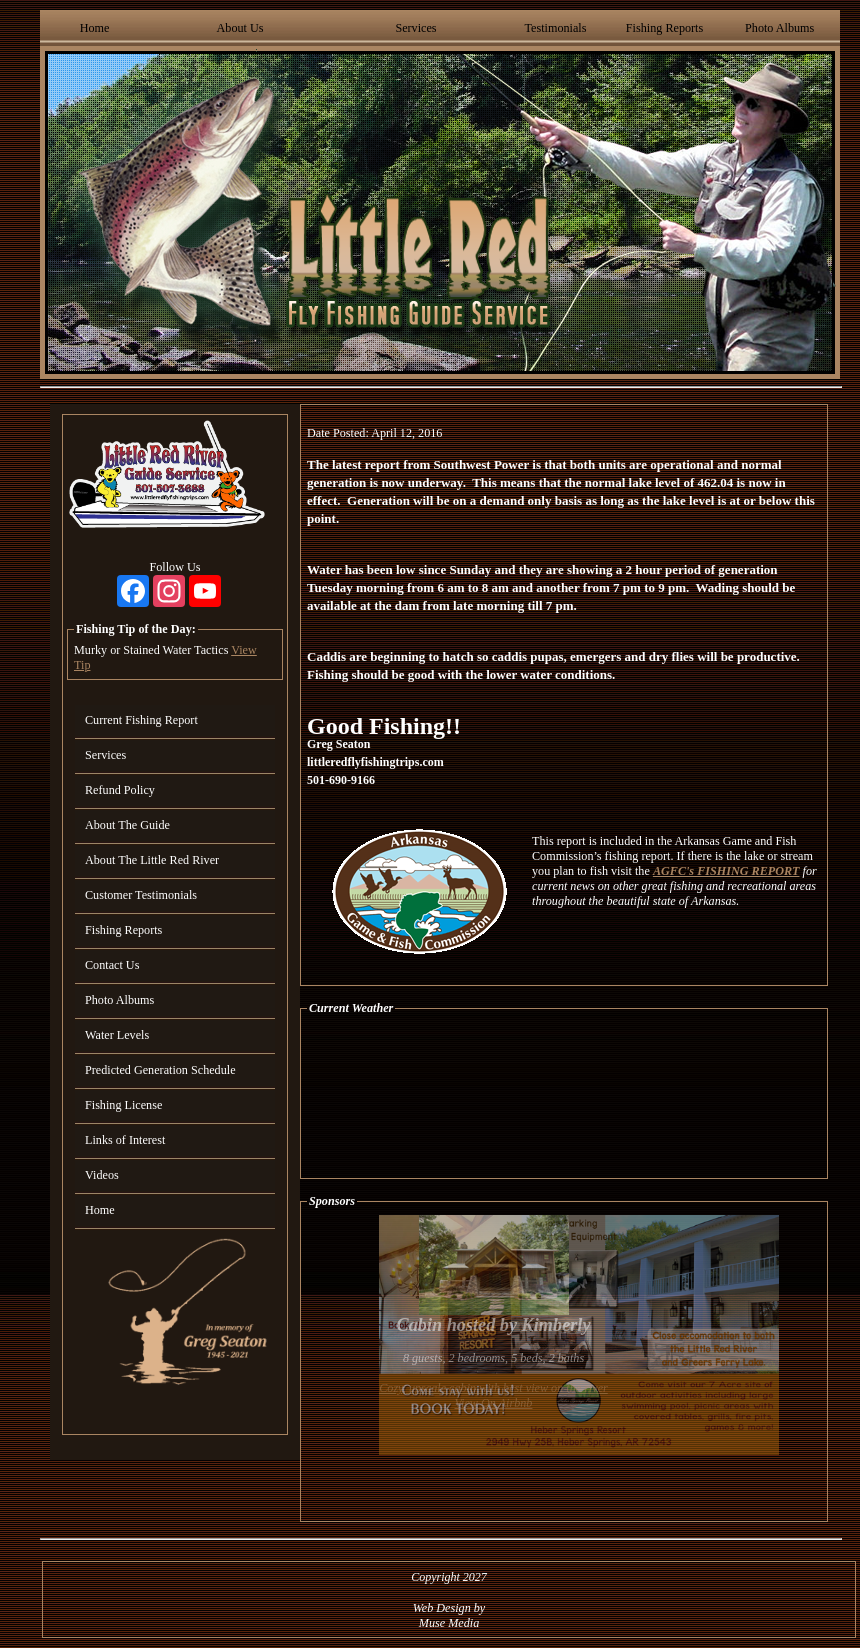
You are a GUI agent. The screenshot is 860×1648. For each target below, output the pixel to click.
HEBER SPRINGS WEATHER (564, 1097)
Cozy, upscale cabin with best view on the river (493, 1388)
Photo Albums (779, 28)
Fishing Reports (664, 28)
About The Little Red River (152, 860)
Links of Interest (125, 1140)
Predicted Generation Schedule (160, 1070)
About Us (240, 28)
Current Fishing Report (141, 720)
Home (95, 28)
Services (415, 28)
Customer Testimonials (141, 895)
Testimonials (555, 28)
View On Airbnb (494, 1403)
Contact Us (112, 965)
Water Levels (117, 1035)
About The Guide (127, 825)
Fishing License (123, 1105)
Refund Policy (120, 790)
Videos (102, 1175)
